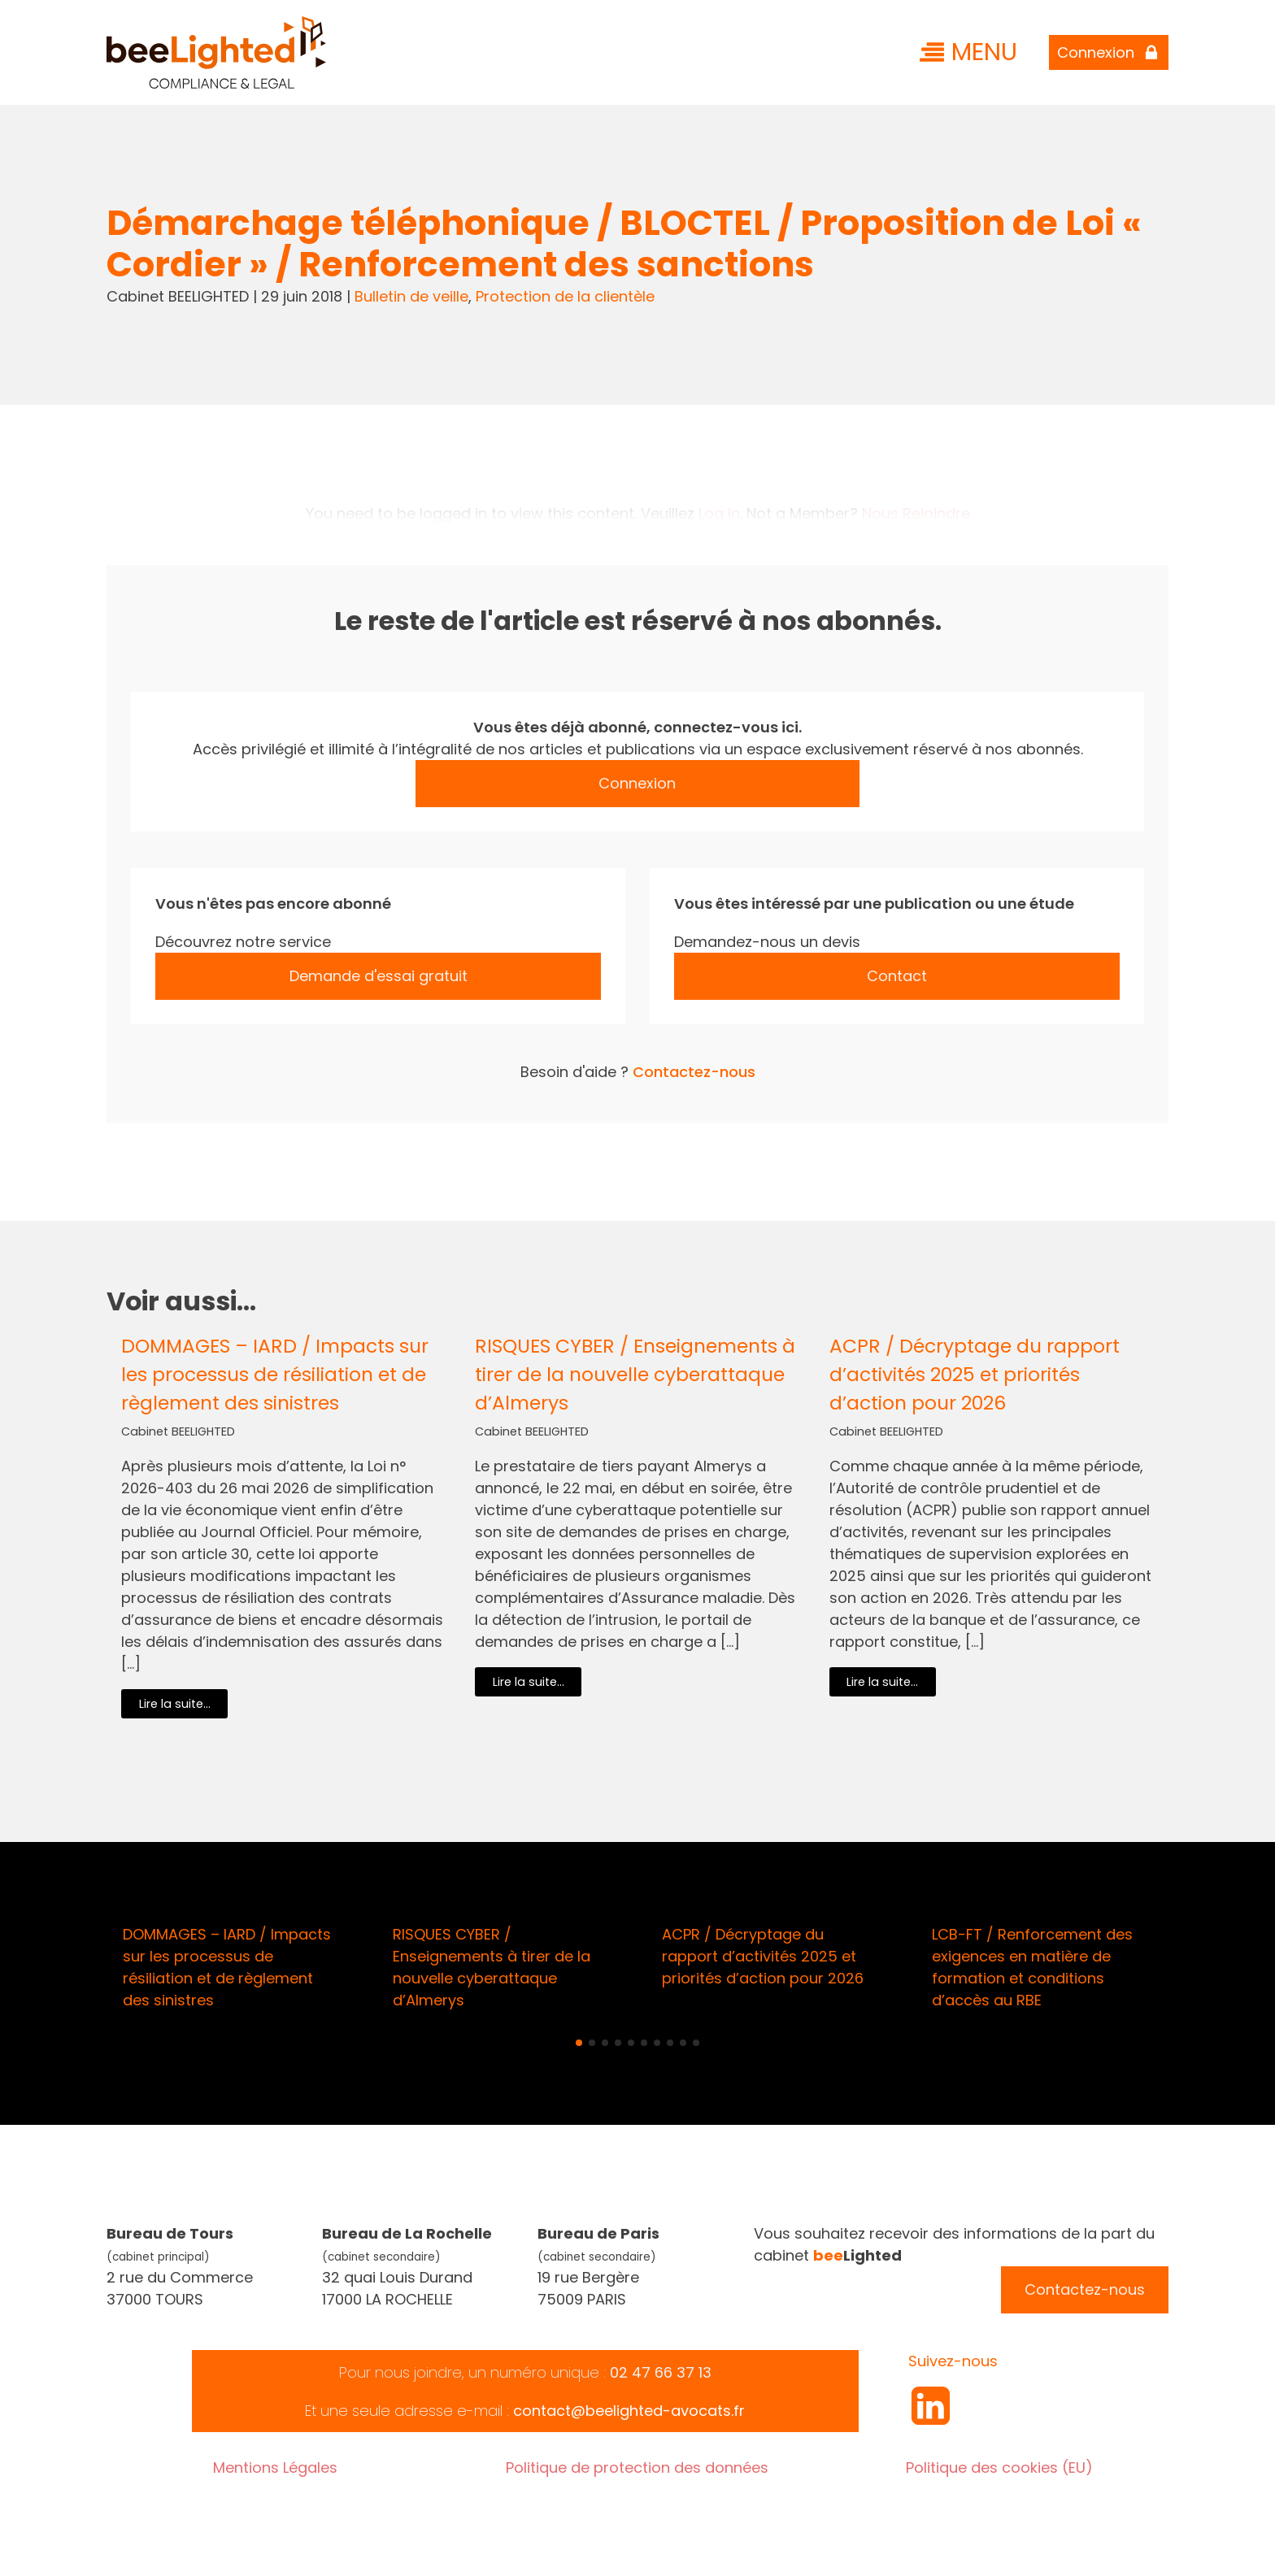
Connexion (637, 783)
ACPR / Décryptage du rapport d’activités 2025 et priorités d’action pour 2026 (974, 1374)
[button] (579, 2043)
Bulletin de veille (411, 296)
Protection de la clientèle (565, 296)
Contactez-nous (694, 1072)
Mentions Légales (275, 2467)
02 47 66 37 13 (660, 2372)
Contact (897, 976)
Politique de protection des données (637, 2467)
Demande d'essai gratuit (378, 976)
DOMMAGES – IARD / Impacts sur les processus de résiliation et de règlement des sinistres (275, 1374)
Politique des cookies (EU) (999, 2467)
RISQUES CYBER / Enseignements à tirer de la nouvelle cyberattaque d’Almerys (635, 1374)
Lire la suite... (175, 1704)
